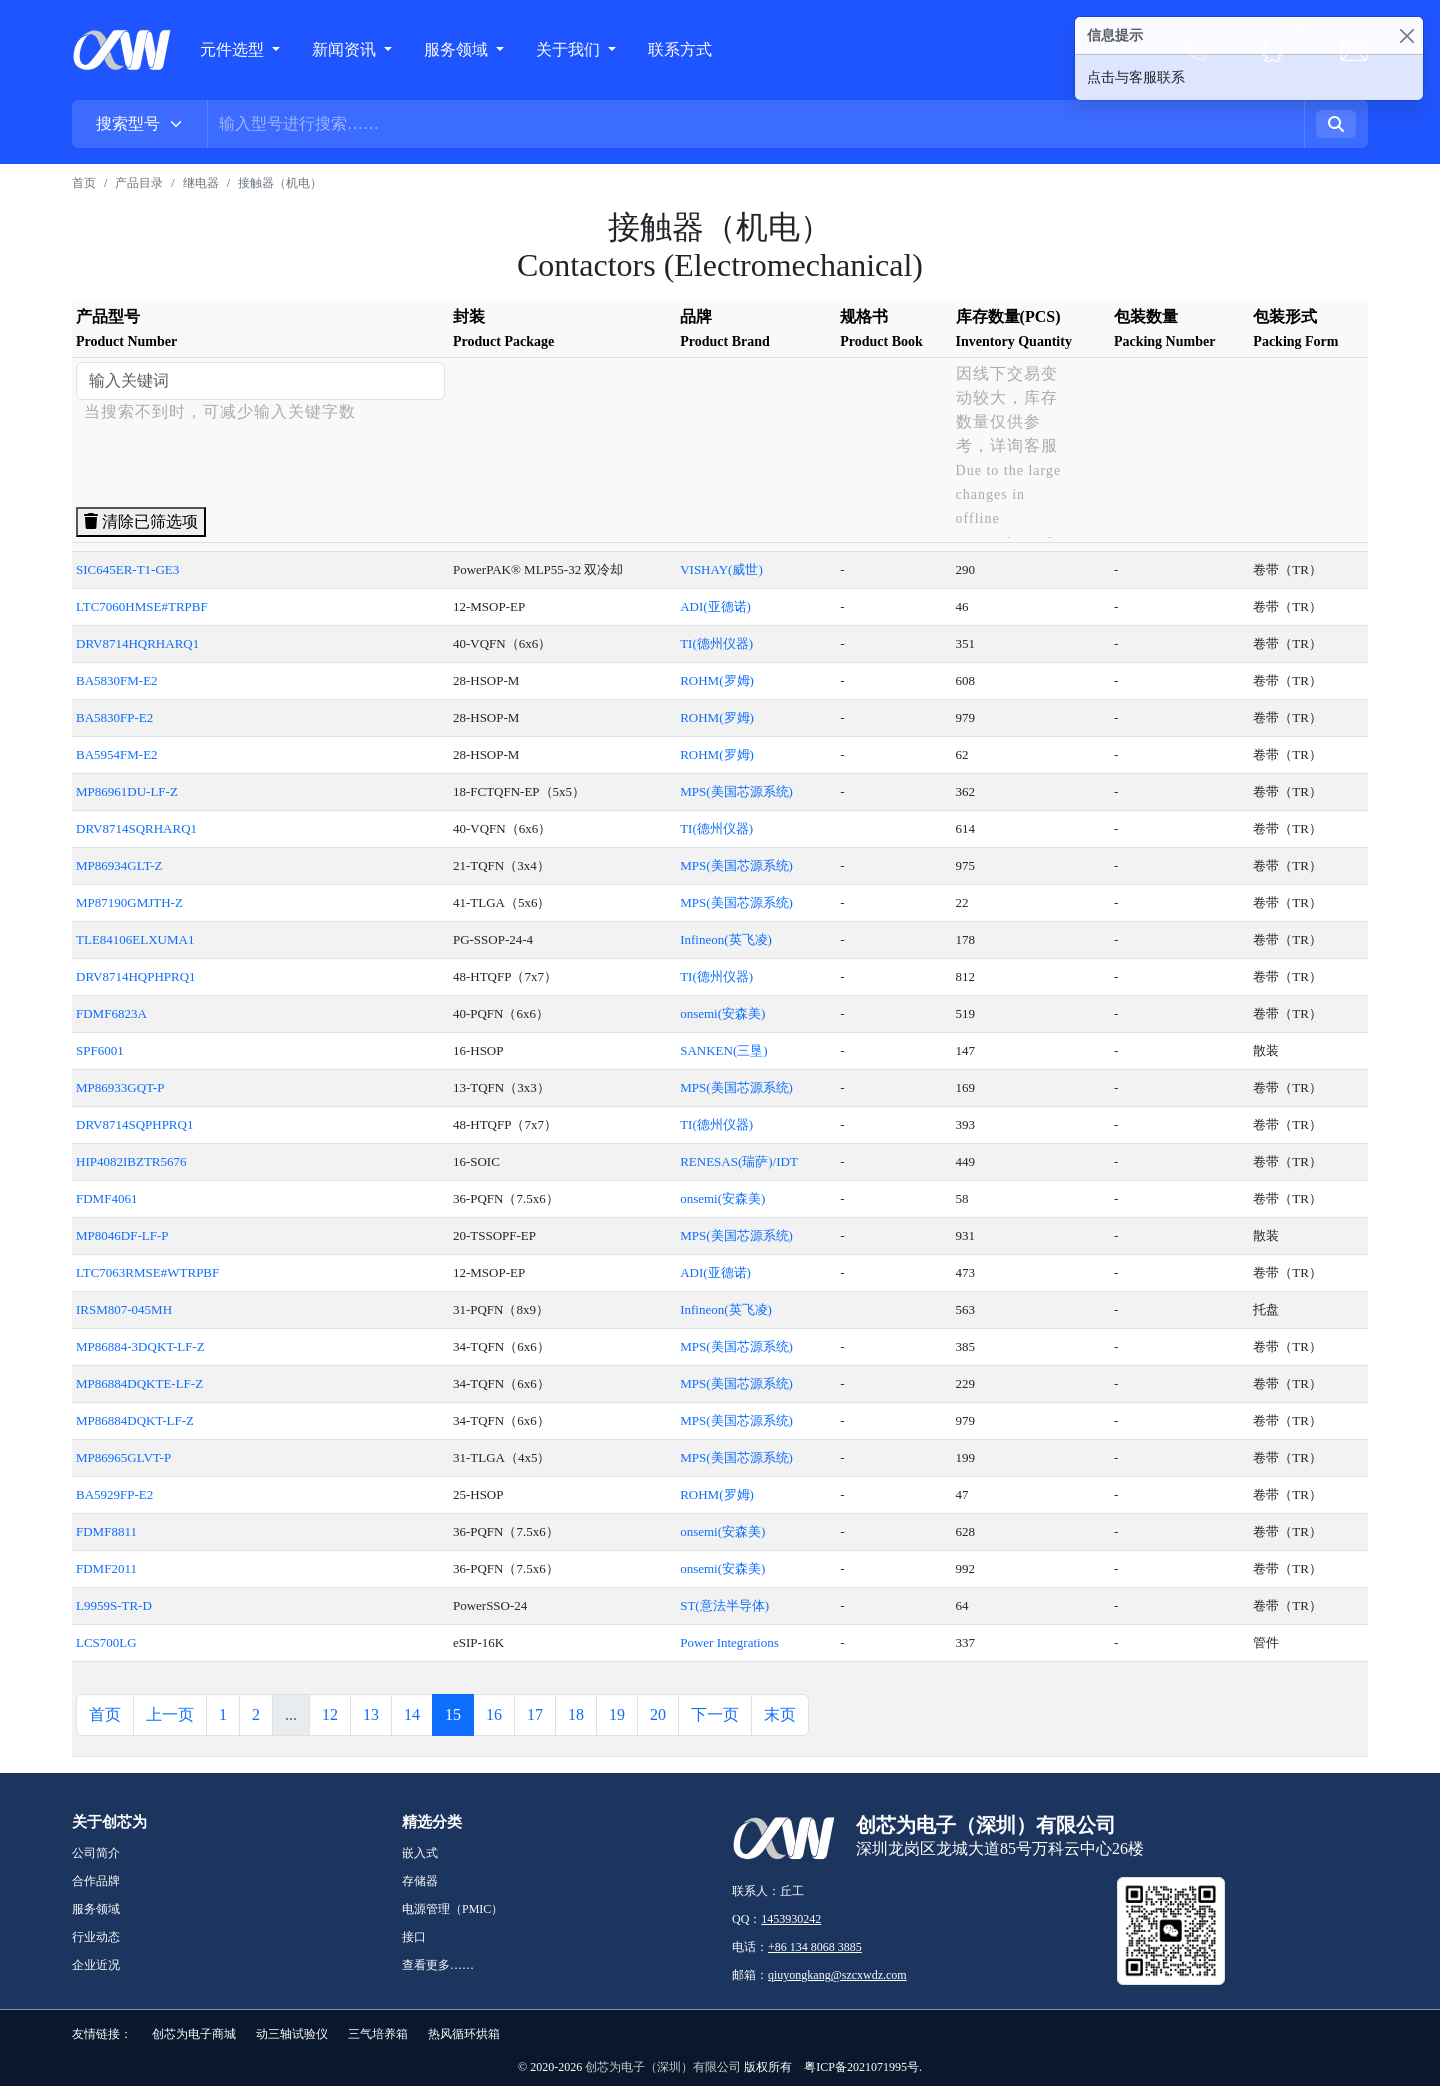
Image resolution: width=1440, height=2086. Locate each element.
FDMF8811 (106, 1531)
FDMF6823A (111, 1013)
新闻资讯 (346, 49)
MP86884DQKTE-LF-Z (139, 1383)
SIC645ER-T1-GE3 (127, 569)
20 (658, 1714)
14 (412, 1714)
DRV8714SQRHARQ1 (136, 828)
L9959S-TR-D (114, 1605)
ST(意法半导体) (724, 1605)
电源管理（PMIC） (452, 1909)
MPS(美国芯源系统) (736, 791)
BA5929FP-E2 (114, 1494)
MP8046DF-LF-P (122, 1235)
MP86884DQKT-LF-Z (135, 1420)
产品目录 (139, 183)
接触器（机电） (280, 183)
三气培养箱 (378, 2034)
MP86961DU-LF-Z (127, 791)
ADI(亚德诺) (715, 606)
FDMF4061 (106, 1198)
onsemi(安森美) (722, 1013)
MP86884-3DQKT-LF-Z (140, 1346)
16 (494, 1714)
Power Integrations (729, 1642)
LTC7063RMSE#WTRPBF (147, 1272)
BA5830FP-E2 (114, 717)
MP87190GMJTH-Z (129, 902)
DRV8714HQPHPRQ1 (136, 976)
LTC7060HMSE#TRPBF (142, 606)
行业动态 (96, 1937)
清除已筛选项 (141, 521)
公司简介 (96, 1853)
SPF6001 (100, 1050)
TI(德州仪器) (716, 643)
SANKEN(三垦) (723, 1050)
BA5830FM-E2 (117, 680)
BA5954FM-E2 (117, 754)
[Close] (1406, 35)
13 (371, 1714)
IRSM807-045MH (124, 1309)
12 (330, 1714)
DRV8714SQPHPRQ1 (134, 1124)
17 (535, 1714)
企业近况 (96, 1965)
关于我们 (570, 49)
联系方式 (680, 49)
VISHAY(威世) (721, 569)
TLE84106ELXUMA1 (135, 939)
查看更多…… (438, 1965)
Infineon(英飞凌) (726, 939)
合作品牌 (96, 1881)
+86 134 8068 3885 (815, 1947)
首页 (84, 183)
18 (576, 1714)
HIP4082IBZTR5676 (131, 1161)
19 (617, 1714)
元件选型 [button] (232, 49)
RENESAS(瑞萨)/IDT (739, 1161)
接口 (414, 1937)
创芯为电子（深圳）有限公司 (663, 2067)
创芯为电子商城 (194, 2034)
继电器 (201, 183)
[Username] (756, 124)
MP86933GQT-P (120, 1087)
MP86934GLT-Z (119, 865)
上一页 (170, 1714)
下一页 (715, 1714)
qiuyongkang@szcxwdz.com (837, 1975)
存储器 (420, 1881)
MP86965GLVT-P (123, 1457)
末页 (780, 1714)
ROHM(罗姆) (717, 680)
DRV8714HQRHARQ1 (137, 643)
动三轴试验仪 (292, 2034)
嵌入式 (420, 1853)
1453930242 (791, 1919)
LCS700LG (106, 1642)
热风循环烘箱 (464, 2034)
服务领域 (458, 49)
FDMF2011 (106, 1568)
